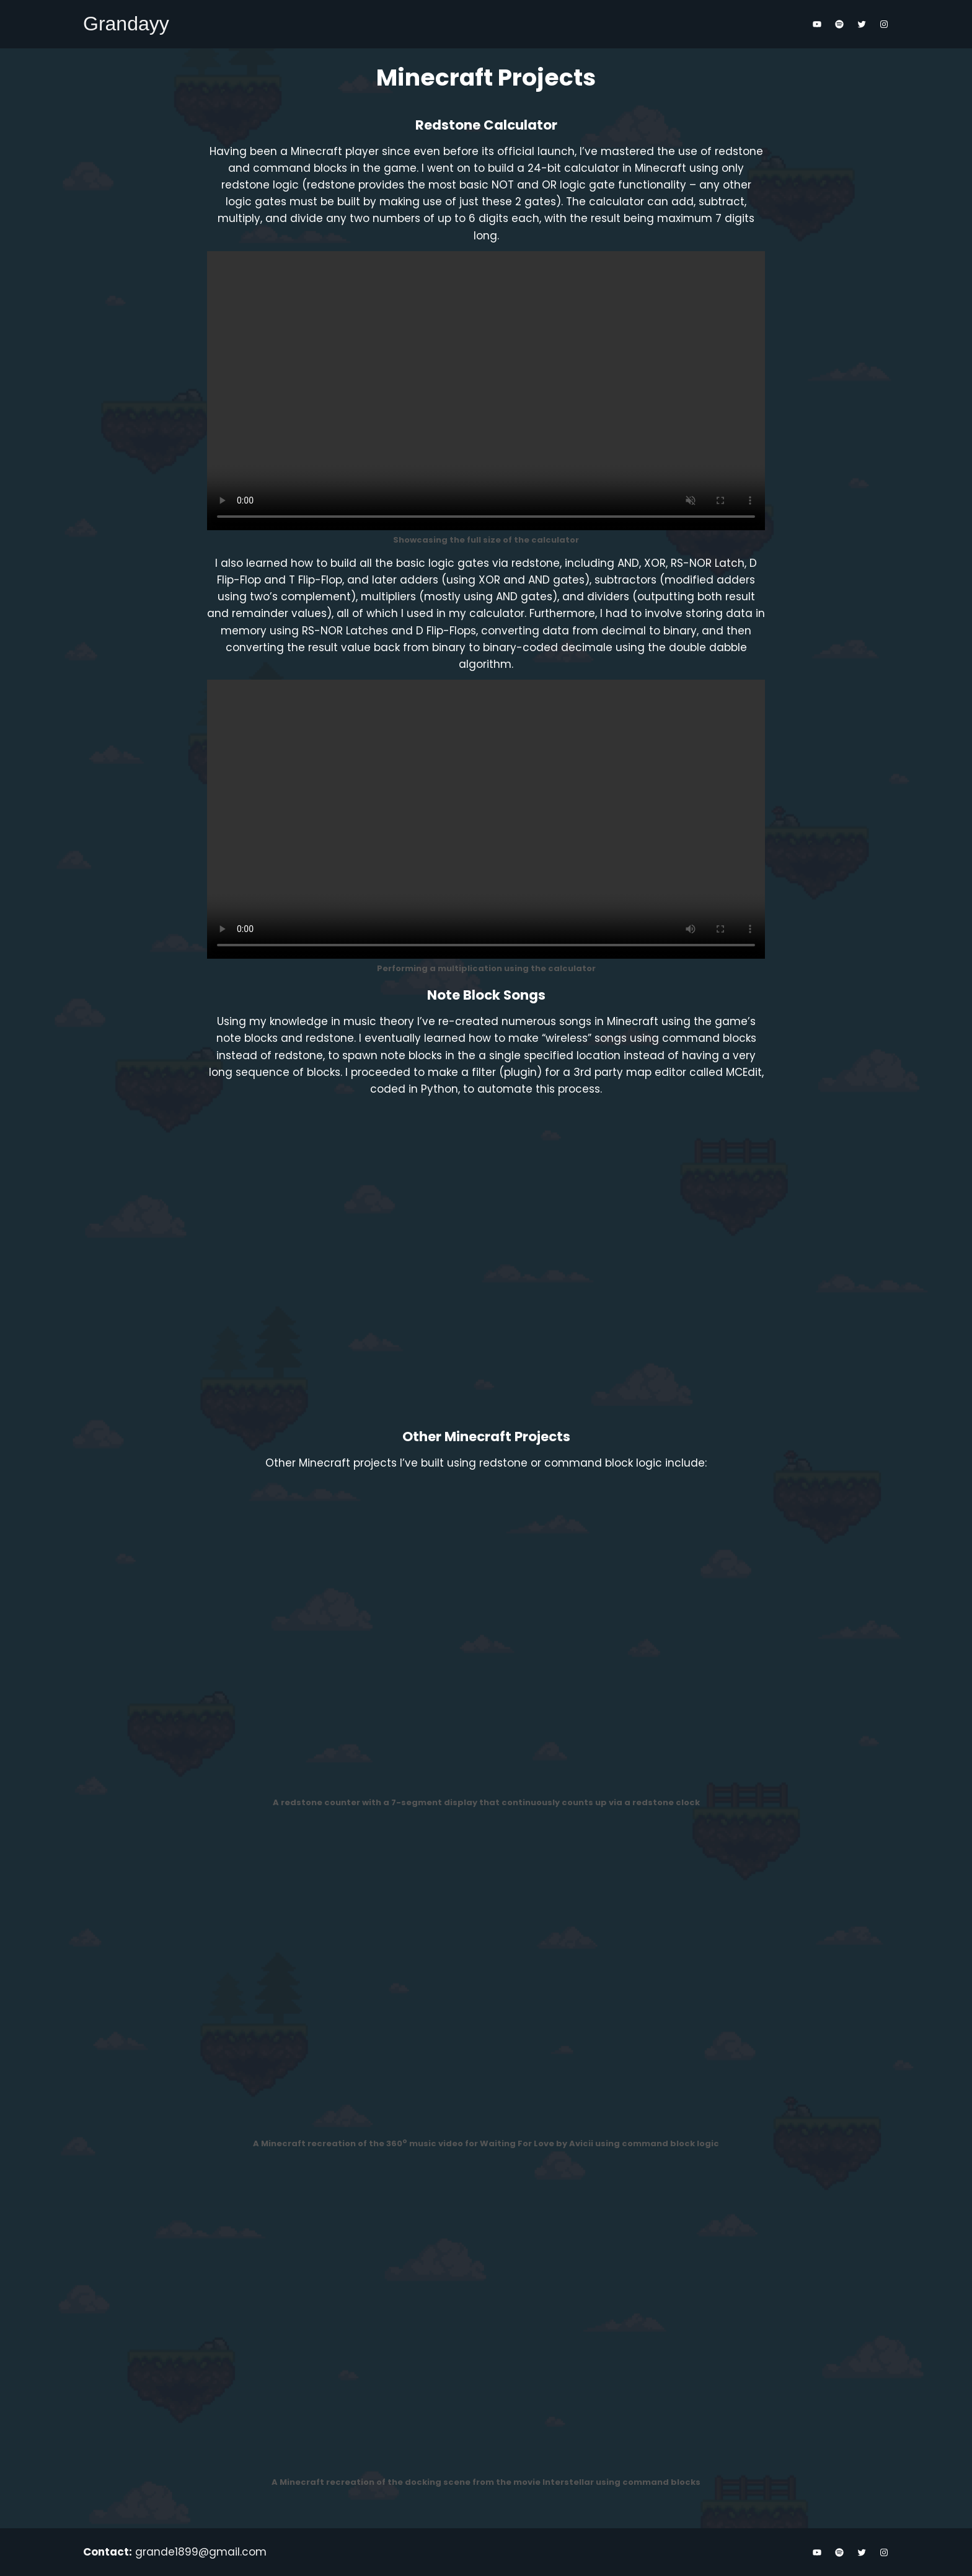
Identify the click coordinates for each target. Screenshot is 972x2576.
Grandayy (126, 23)
